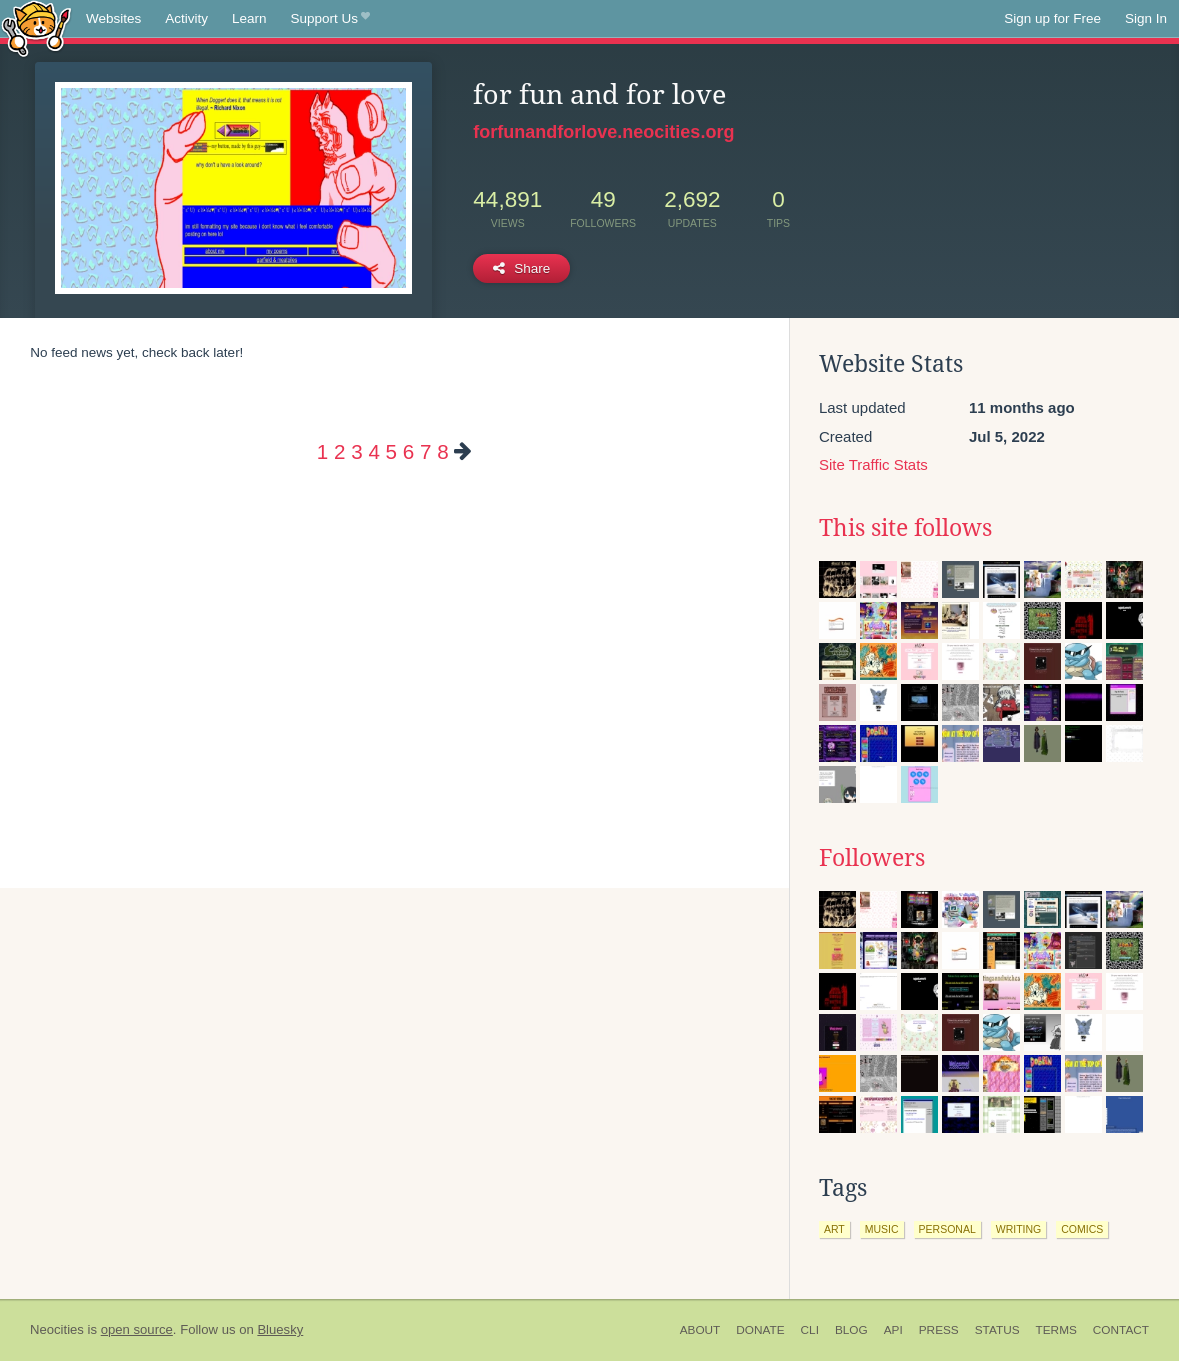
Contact (1121, 1330)
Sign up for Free (1052, 18)
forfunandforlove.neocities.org (603, 132)
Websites (113, 18)
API (893, 1330)
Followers (872, 858)
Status (997, 1330)
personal (947, 1229)
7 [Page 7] (425, 451)
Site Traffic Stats (873, 464)
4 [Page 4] (373, 451)
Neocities (57, 1329)
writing (1019, 1229)
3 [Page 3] (356, 451)
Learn (249, 18)
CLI (810, 1330)
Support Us (330, 19)
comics (1082, 1229)
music (882, 1229)
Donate (760, 1330)
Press (939, 1330)
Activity (186, 18)
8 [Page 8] (442, 451)
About (700, 1330)
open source (137, 1329)
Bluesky (280, 1329)
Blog (851, 1330)
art (834, 1229)
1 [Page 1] (322, 451)
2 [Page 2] (339, 451)
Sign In (1146, 18)
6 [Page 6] (408, 451)
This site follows (905, 528)
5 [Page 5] (391, 451)
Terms (1056, 1330)
